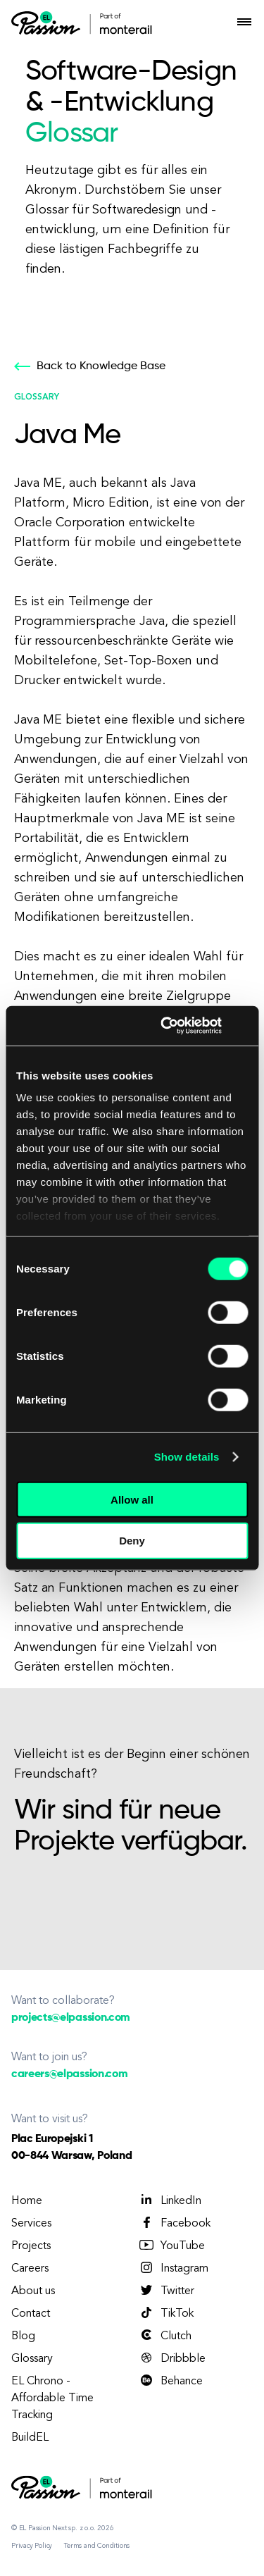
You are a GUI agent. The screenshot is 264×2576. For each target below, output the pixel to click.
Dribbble (172, 2358)
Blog (23, 2336)
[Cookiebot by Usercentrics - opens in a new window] (166, 1026)
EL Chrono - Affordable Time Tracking (52, 2398)
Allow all (132, 1499)
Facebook (174, 2223)
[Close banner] (243, 1026)
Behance (170, 2381)
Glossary (32, 2359)
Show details (187, 1457)
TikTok (166, 2313)
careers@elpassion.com (69, 2074)
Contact (30, 2314)
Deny (132, 1541)
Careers (30, 2268)
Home (26, 2201)
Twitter (166, 2290)
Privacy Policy (31, 2545)
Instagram (173, 2268)
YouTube (171, 2245)
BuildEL (30, 2438)
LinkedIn (169, 2200)
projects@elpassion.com (70, 2018)
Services (31, 2223)
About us (33, 2291)
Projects (31, 2246)
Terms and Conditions (97, 2545)
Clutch (164, 2335)
